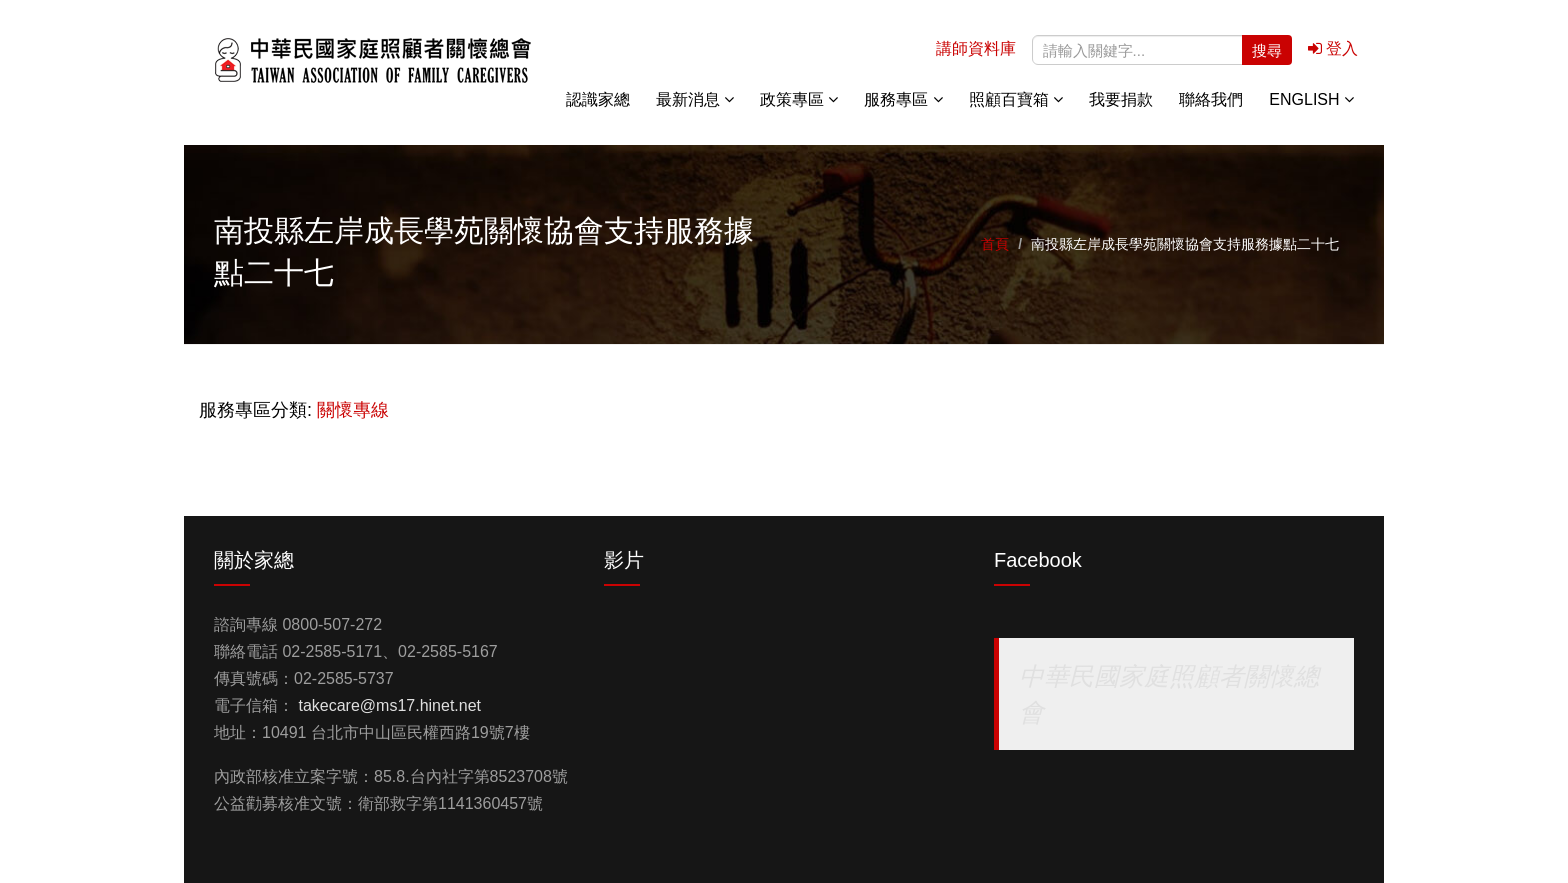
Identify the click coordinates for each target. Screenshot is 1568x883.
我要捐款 (1121, 99)
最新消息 (695, 99)
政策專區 (799, 99)
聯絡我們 (1211, 99)
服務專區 (903, 99)
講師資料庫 (976, 48)
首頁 (995, 244)
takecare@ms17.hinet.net (389, 705)
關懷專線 (353, 410)
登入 (1333, 48)
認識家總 (598, 99)
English (1311, 99)
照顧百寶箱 (1016, 99)
